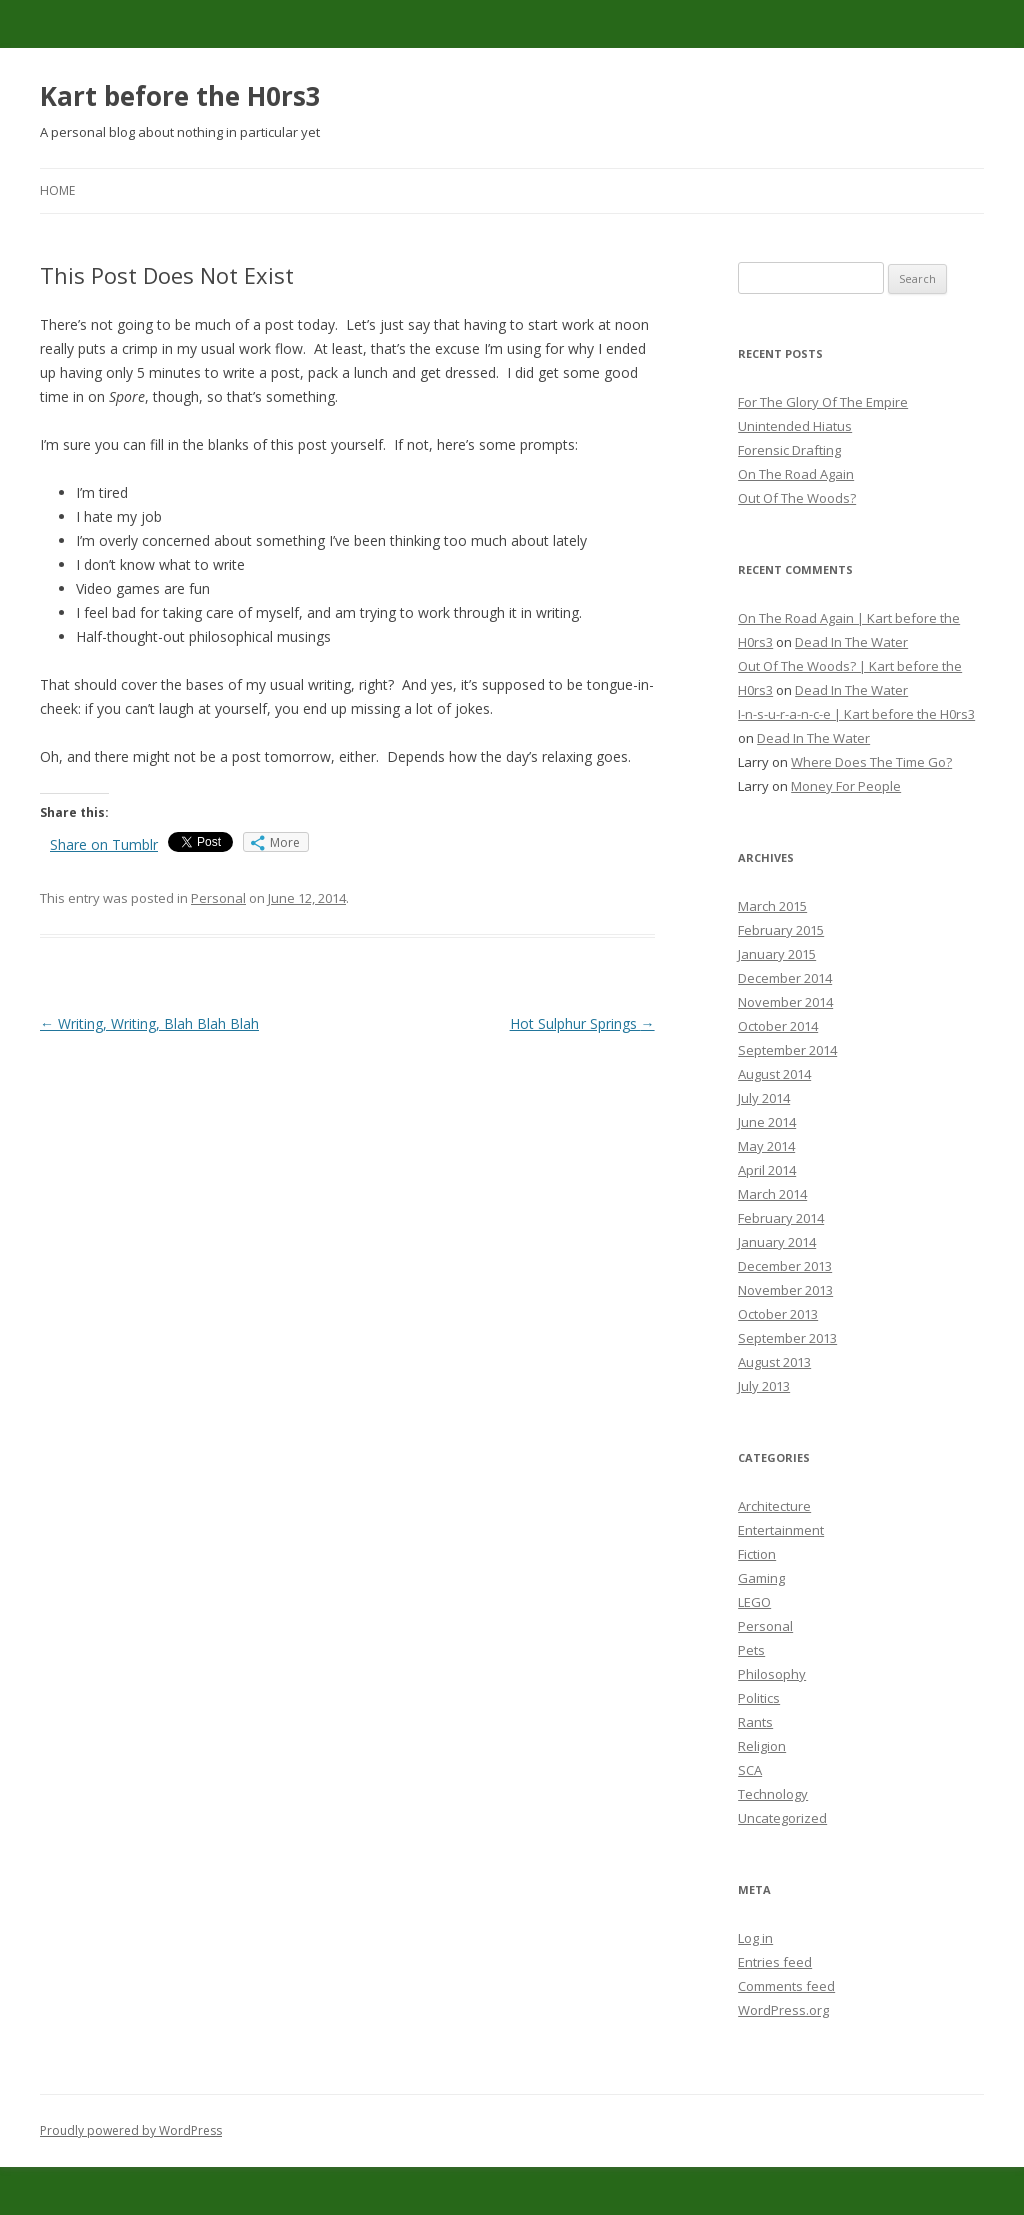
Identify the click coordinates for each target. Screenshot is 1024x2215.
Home (57, 190)
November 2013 (785, 1290)
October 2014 (778, 1026)
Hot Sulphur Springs (582, 1023)
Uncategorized (782, 1818)
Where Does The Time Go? (871, 762)
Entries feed (775, 1962)
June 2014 (767, 1122)
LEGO (754, 1602)
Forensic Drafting (789, 450)
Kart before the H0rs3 (180, 96)
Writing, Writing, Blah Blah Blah (149, 1023)
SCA (750, 1770)
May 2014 (766, 1146)
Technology (773, 1794)
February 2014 (781, 1218)
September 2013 (787, 1338)
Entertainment (781, 1530)
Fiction (757, 1554)
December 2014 (785, 978)
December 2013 (785, 1266)
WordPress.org (783, 2010)
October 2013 (778, 1314)
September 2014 (787, 1050)
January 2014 (777, 1242)
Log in (755, 1938)
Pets (751, 1650)
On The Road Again (796, 474)
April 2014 (767, 1170)
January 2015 (777, 954)
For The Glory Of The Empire (823, 402)
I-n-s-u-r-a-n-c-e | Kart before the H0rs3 (856, 714)
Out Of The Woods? (797, 498)
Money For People (846, 786)
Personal (218, 898)
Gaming (761, 1578)
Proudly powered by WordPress (131, 2130)
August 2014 (774, 1074)
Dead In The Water (851, 642)
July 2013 (764, 1386)
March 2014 (772, 1194)
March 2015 (772, 906)
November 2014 (785, 1002)
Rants (755, 1722)
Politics (759, 1698)
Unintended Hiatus (795, 426)
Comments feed (786, 1986)
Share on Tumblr (104, 844)
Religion (762, 1746)
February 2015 (781, 930)
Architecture (774, 1506)
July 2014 (764, 1098)
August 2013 (774, 1362)
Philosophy (772, 1674)
